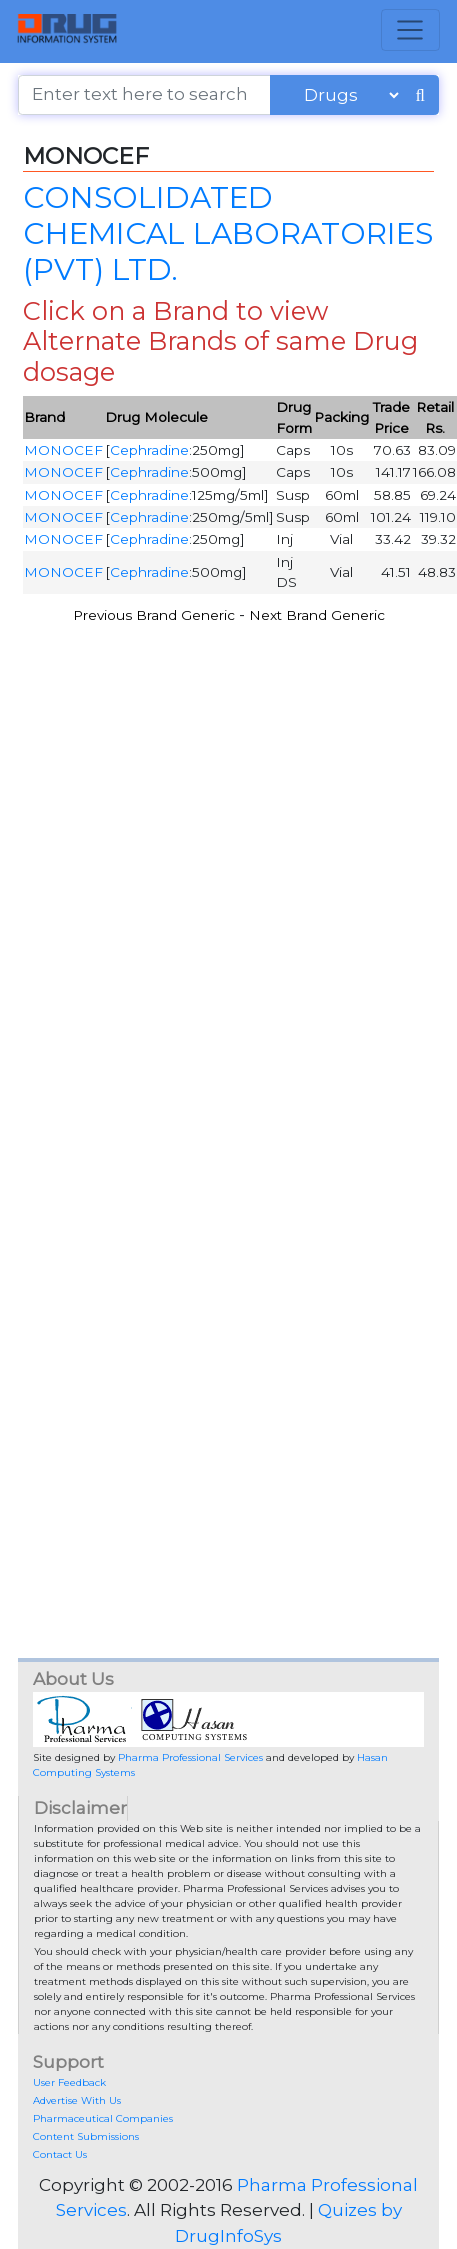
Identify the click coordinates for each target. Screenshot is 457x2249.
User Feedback (69, 2082)
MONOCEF (63, 450)
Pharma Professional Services (190, 1757)
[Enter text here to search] (144, 95)
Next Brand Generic (317, 615)
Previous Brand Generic (154, 615)
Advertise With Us (77, 2100)
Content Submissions (86, 2136)
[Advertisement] (225, 863)
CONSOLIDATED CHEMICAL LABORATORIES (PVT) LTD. (228, 232)
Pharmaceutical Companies (103, 2118)
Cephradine (149, 450)
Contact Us (60, 2154)
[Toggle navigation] (410, 30)
